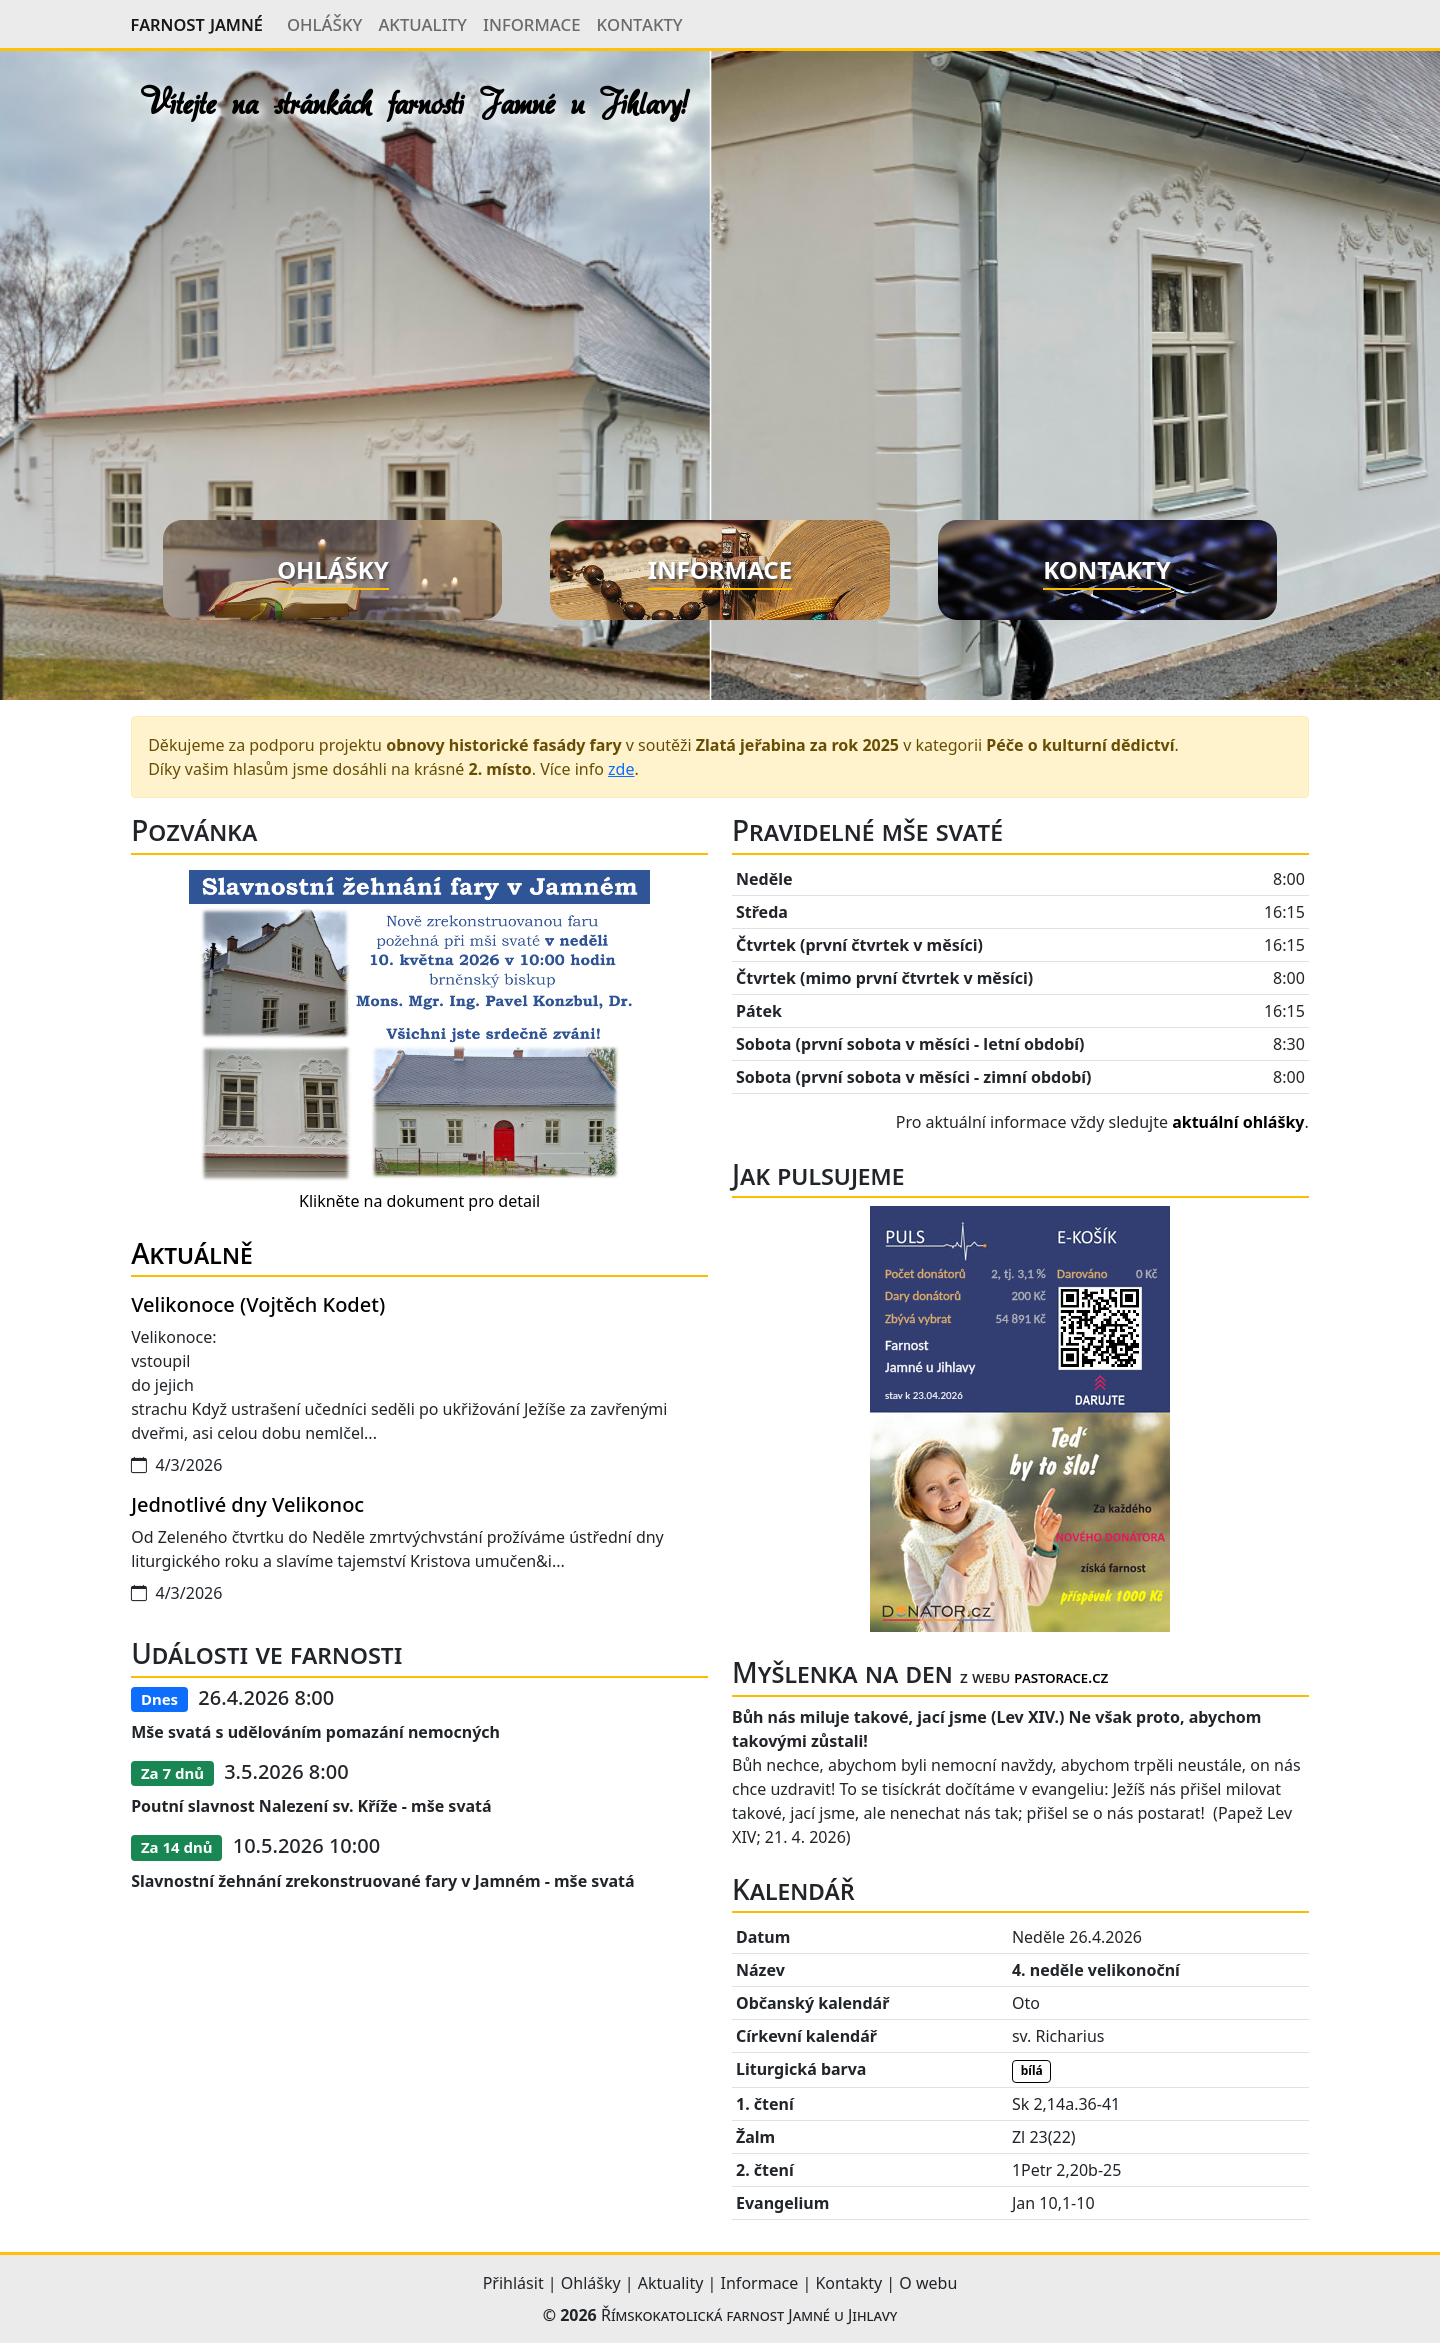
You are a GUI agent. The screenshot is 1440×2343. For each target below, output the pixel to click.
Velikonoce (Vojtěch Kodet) (258, 1304)
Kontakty (639, 23)
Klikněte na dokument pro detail (419, 1201)
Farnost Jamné (197, 23)
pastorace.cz (1061, 1677)
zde (621, 769)
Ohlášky (325, 23)
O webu (928, 2283)
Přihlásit (513, 2283)
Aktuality (422, 23)
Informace (532, 23)
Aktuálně (191, 1253)
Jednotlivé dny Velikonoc (247, 1504)
